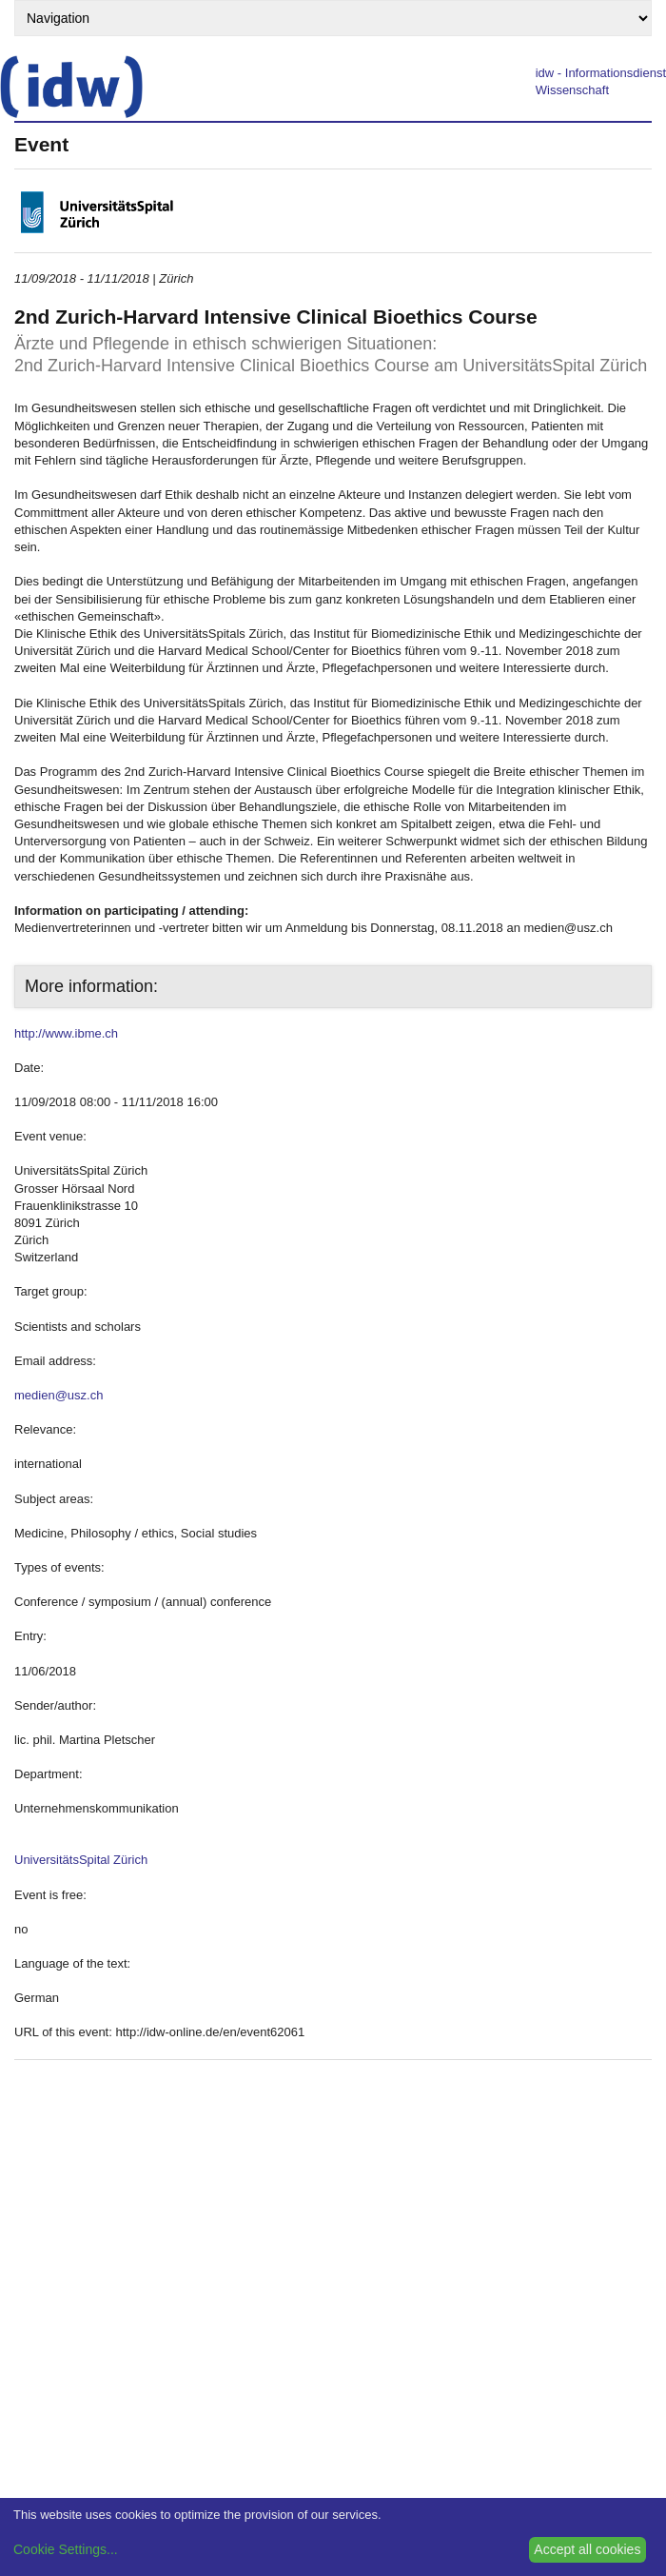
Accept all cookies (587, 2549)
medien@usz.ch (58, 1395)
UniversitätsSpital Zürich (80, 1860)
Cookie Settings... (65, 2549)
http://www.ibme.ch (66, 1033)
